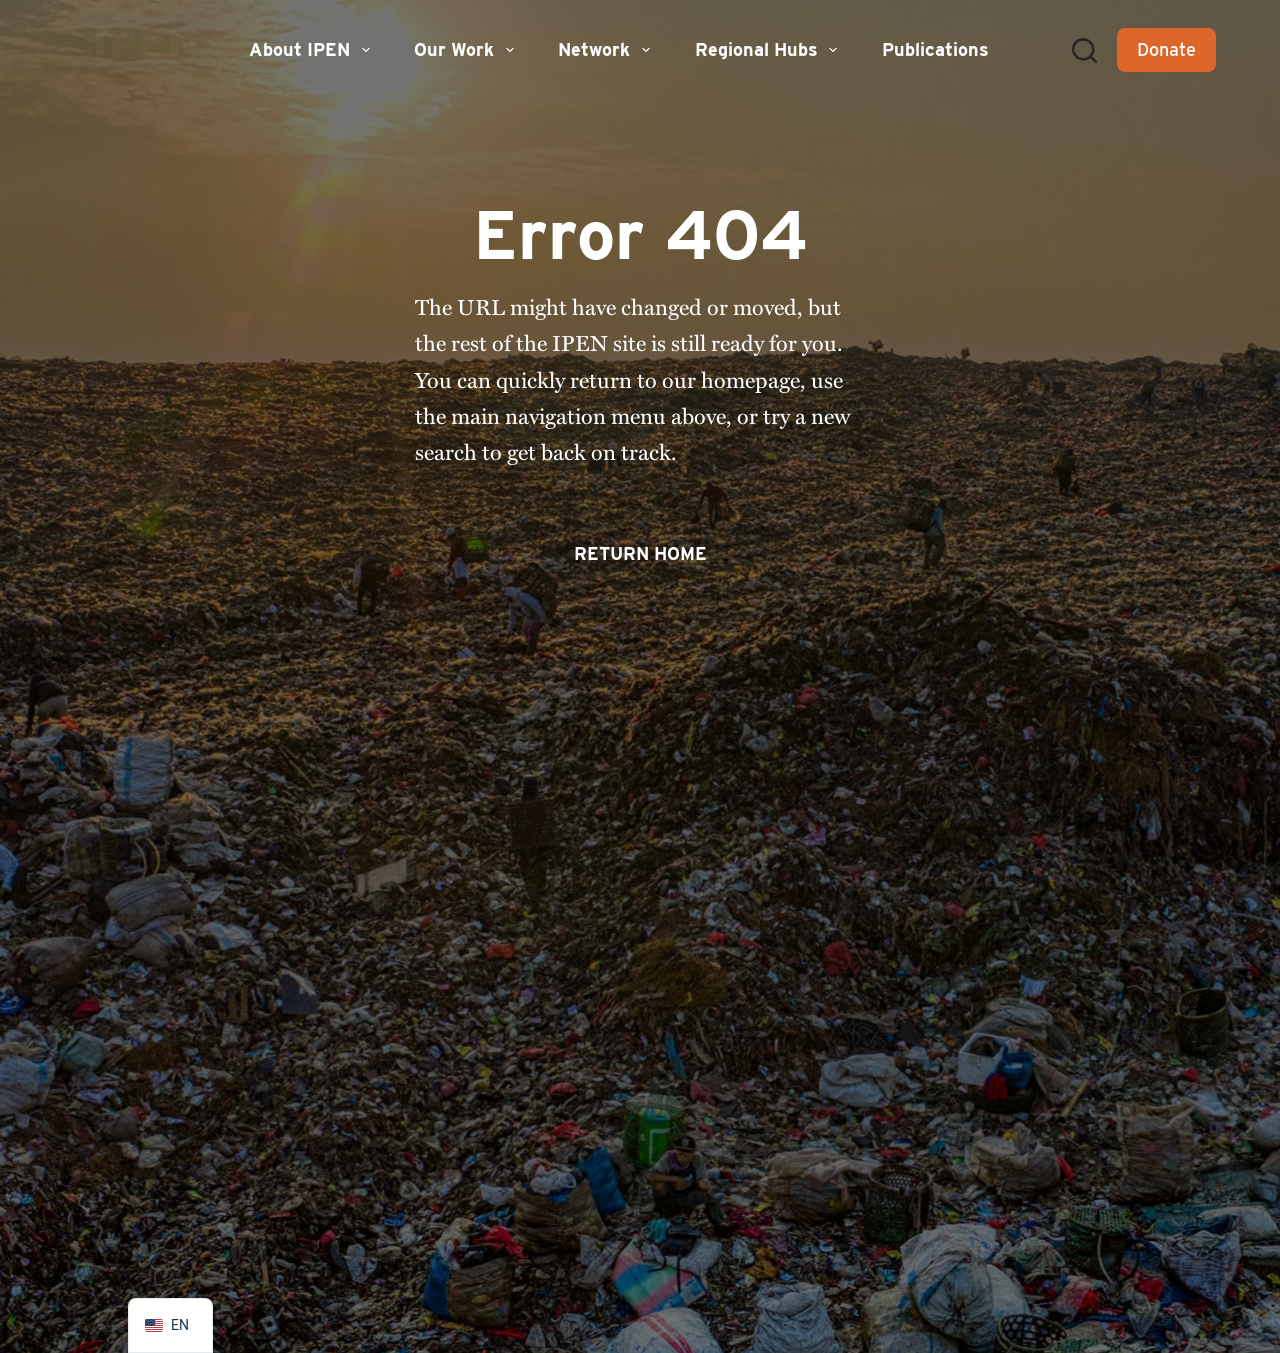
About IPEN (312, 50)
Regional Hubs (769, 50)
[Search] (1084, 50)
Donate (1166, 49)
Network (606, 50)
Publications (935, 49)
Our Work (466, 50)
